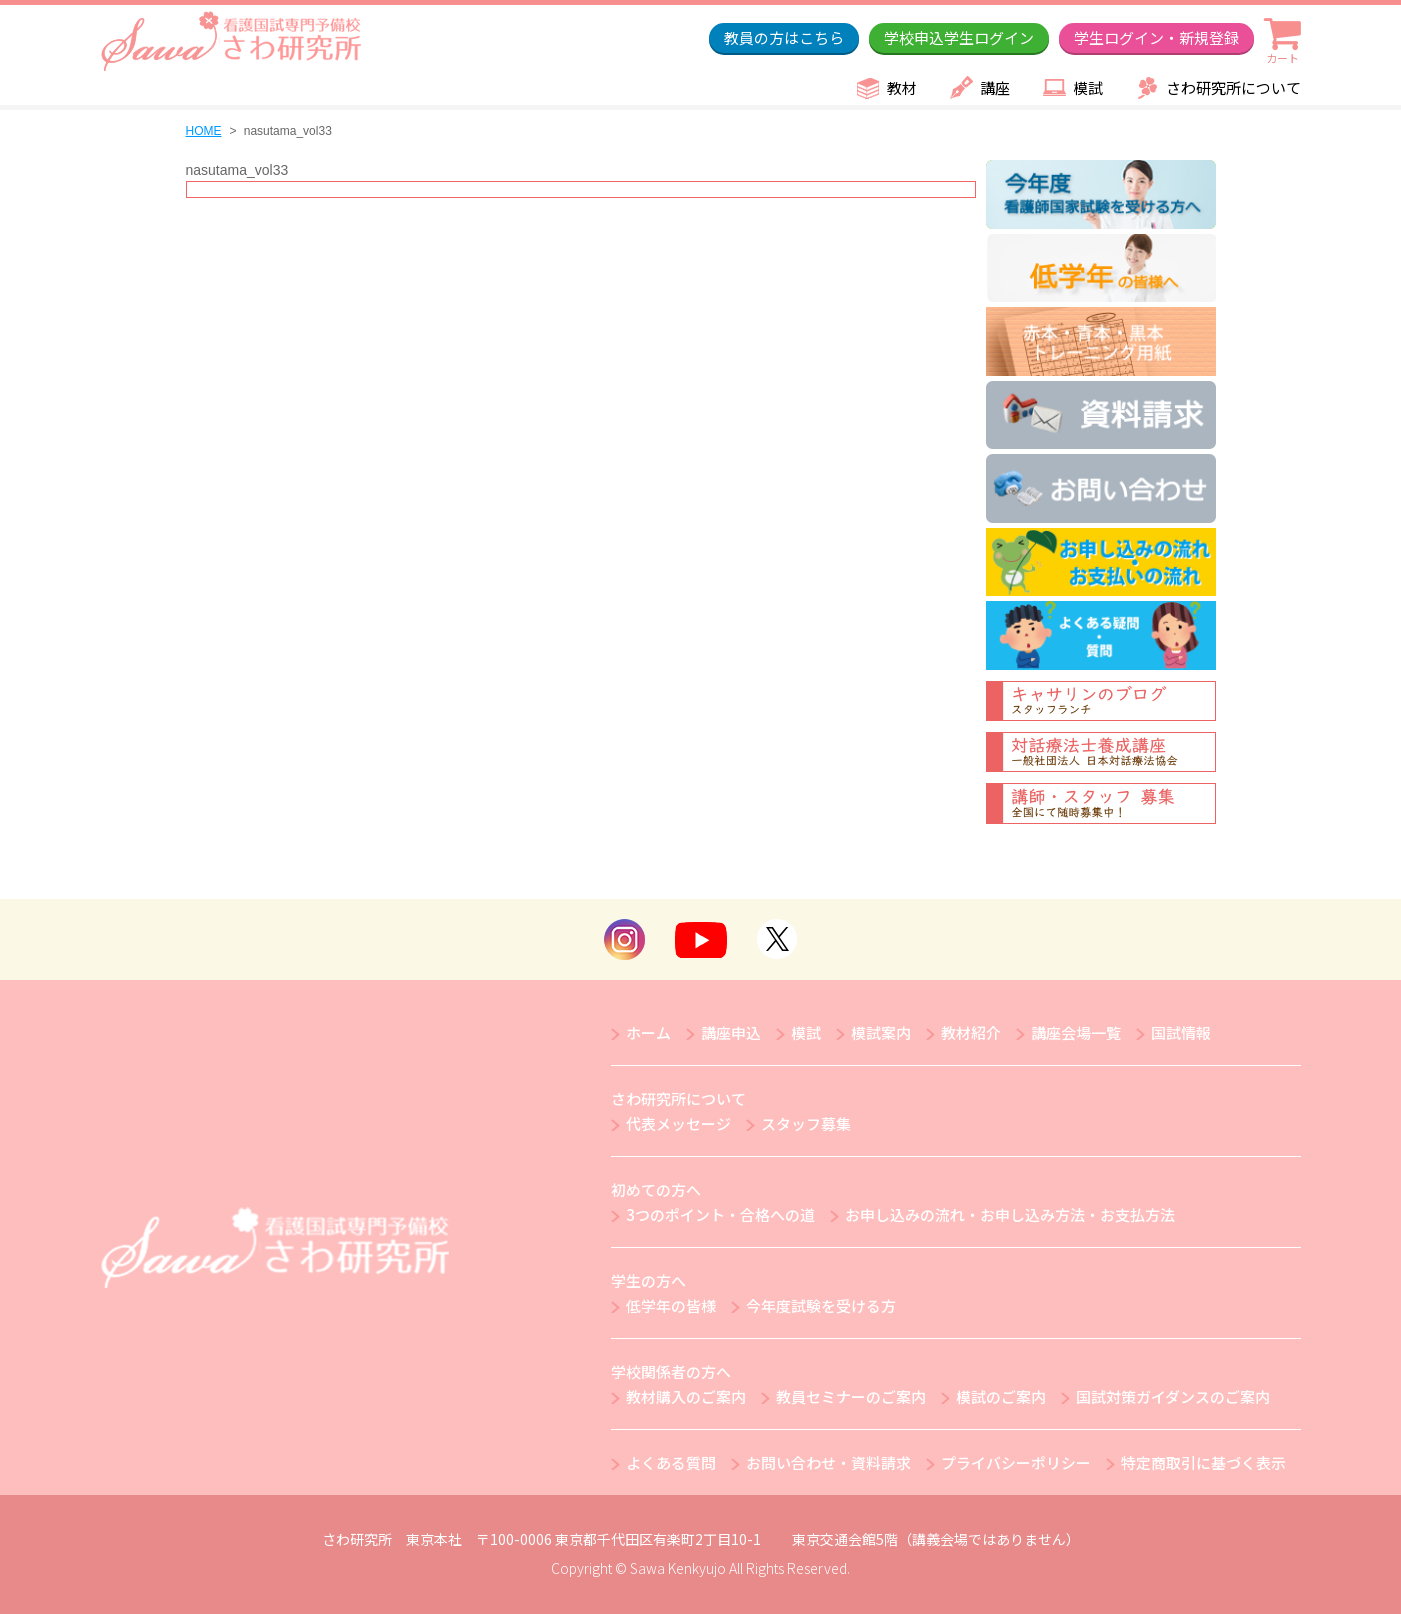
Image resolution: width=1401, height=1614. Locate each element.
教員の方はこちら (784, 37)
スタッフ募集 (806, 1123)
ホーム (648, 1032)
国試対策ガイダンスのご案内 (1173, 1396)
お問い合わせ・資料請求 (828, 1462)
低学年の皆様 (671, 1305)
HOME (204, 131)
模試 (1088, 87)
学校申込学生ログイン (959, 37)
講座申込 (731, 1032)
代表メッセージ (678, 1123)
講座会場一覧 (1076, 1032)
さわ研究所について (1233, 87)
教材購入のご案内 (686, 1396)
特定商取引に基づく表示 (1203, 1462)
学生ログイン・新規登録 (1156, 37)
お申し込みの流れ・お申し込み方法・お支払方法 (1010, 1214)
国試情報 (1181, 1032)
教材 (902, 87)
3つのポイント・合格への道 (720, 1214)
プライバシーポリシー (1016, 1462)
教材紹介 (971, 1032)
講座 (995, 87)
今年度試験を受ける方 (821, 1305)
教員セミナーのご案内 (851, 1396)
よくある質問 (671, 1462)
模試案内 (881, 1032)
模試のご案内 (1001, 1396)
